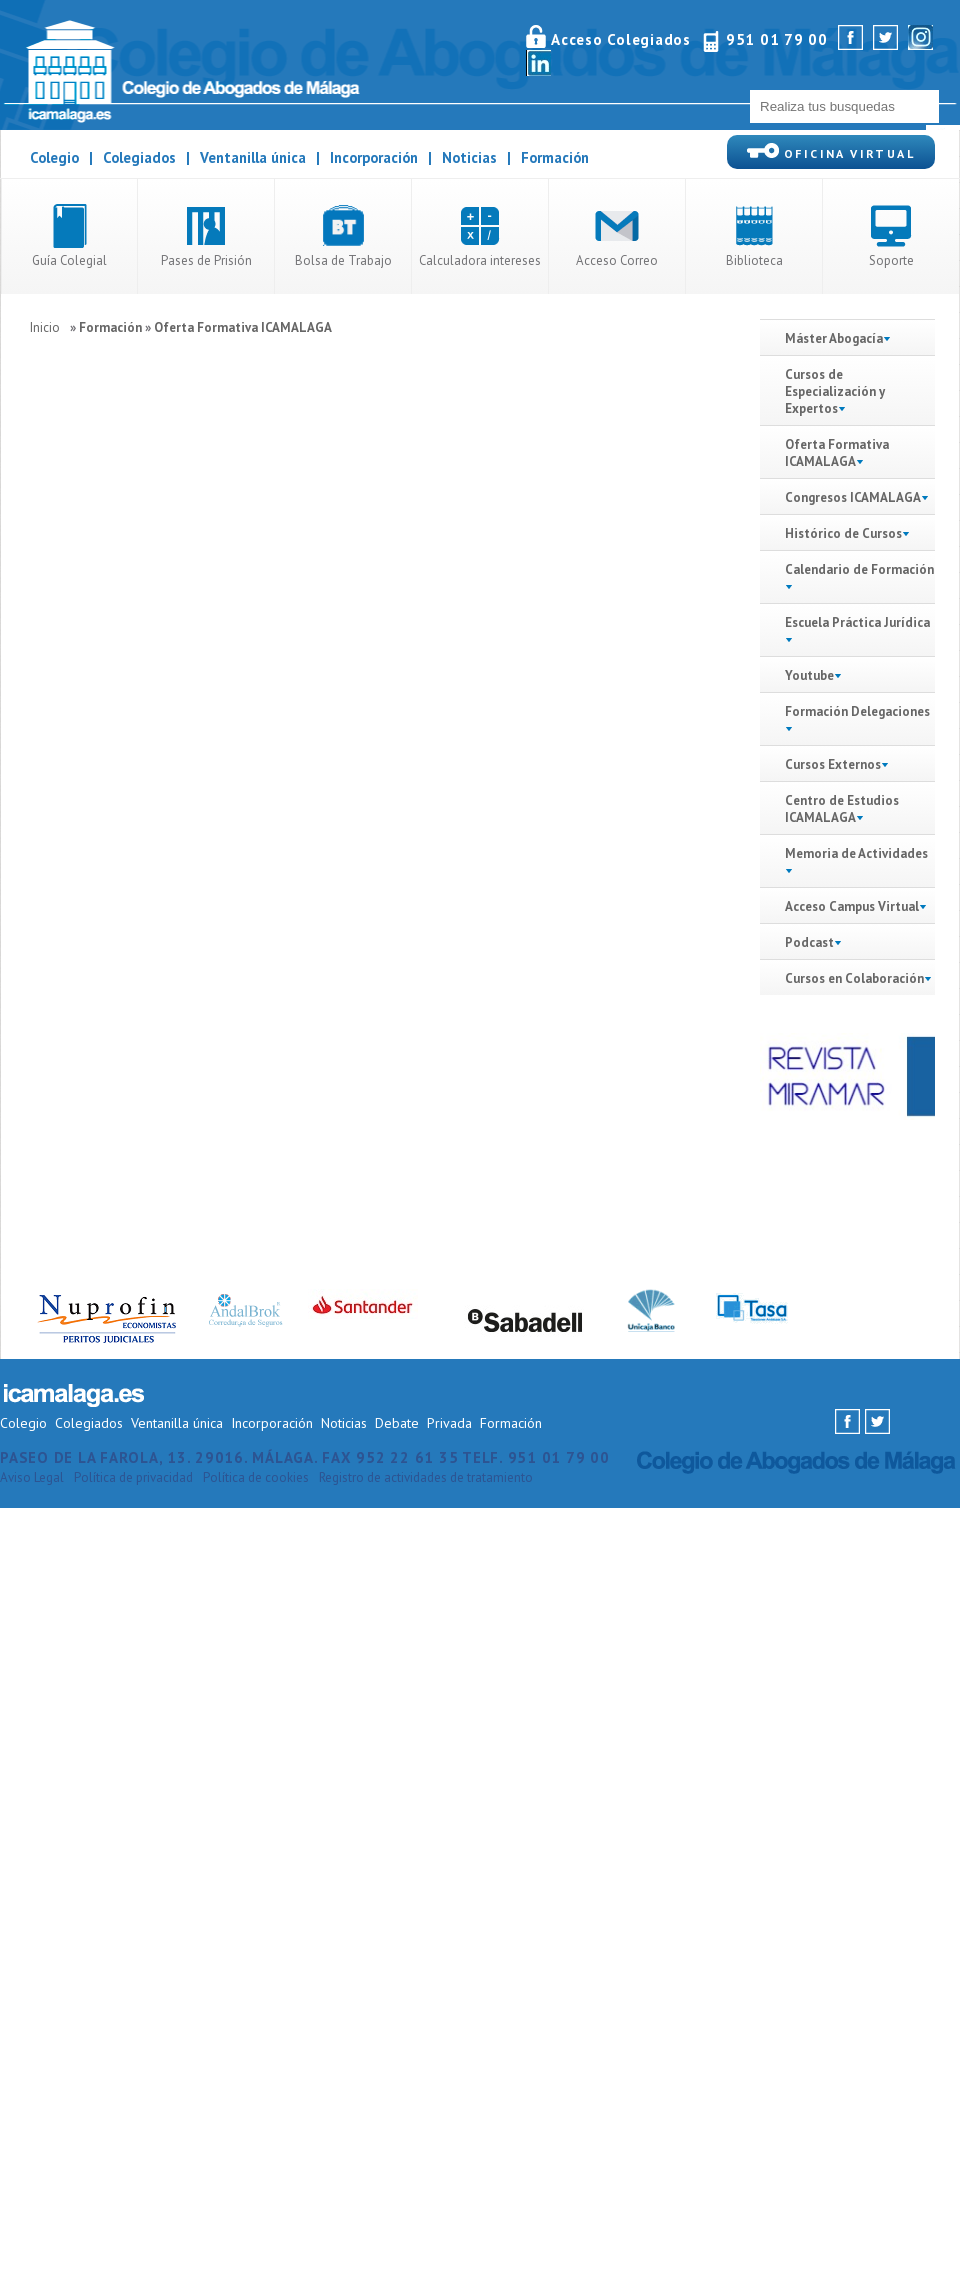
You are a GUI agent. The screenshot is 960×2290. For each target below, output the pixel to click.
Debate (397, 1423)
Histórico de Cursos (847, 533)
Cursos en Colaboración (854, 978)
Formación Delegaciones (857, 711)
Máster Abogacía (838, 338)
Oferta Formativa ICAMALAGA (243, 327)
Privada (449, 1423)
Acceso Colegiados (621, 39)
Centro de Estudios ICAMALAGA (842, 809)
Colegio (54, 157)
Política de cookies (256, 1477)
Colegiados (139, 157)
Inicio (45, 327)
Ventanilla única (253, 157)
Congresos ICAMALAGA (853, 497)
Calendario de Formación (859, 569)
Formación (555, 157)
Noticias (469, 157)
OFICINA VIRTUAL (831, 152)
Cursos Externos (833, 764)
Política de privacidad (133, 1477)
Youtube (809, 675)
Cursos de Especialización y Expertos (835, 391)
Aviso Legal (32, 1477)
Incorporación (374, 157)
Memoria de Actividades (856, 853)
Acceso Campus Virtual (852, 906)
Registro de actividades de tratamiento (426, 1477)
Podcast (809, 942)
